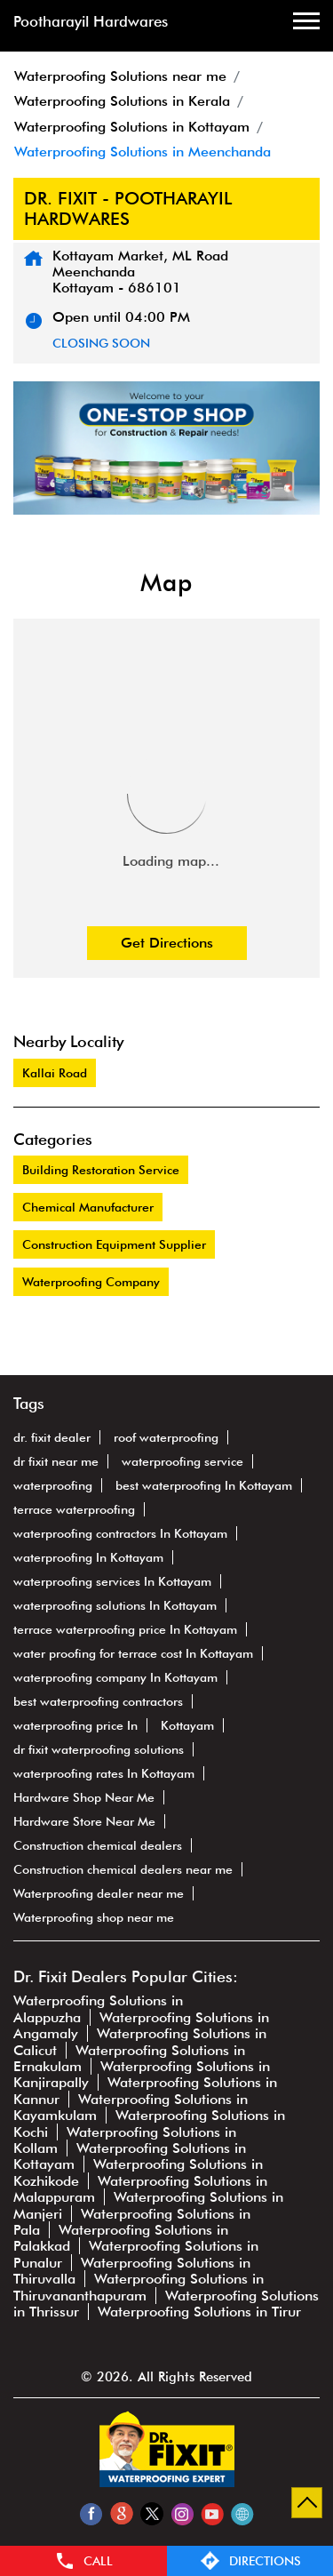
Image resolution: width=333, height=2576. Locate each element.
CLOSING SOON (101, 343)
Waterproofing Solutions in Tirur (199, 2311)
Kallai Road (54, 1073)
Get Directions (167, 942)
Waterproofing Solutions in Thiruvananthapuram (138, 2286)
